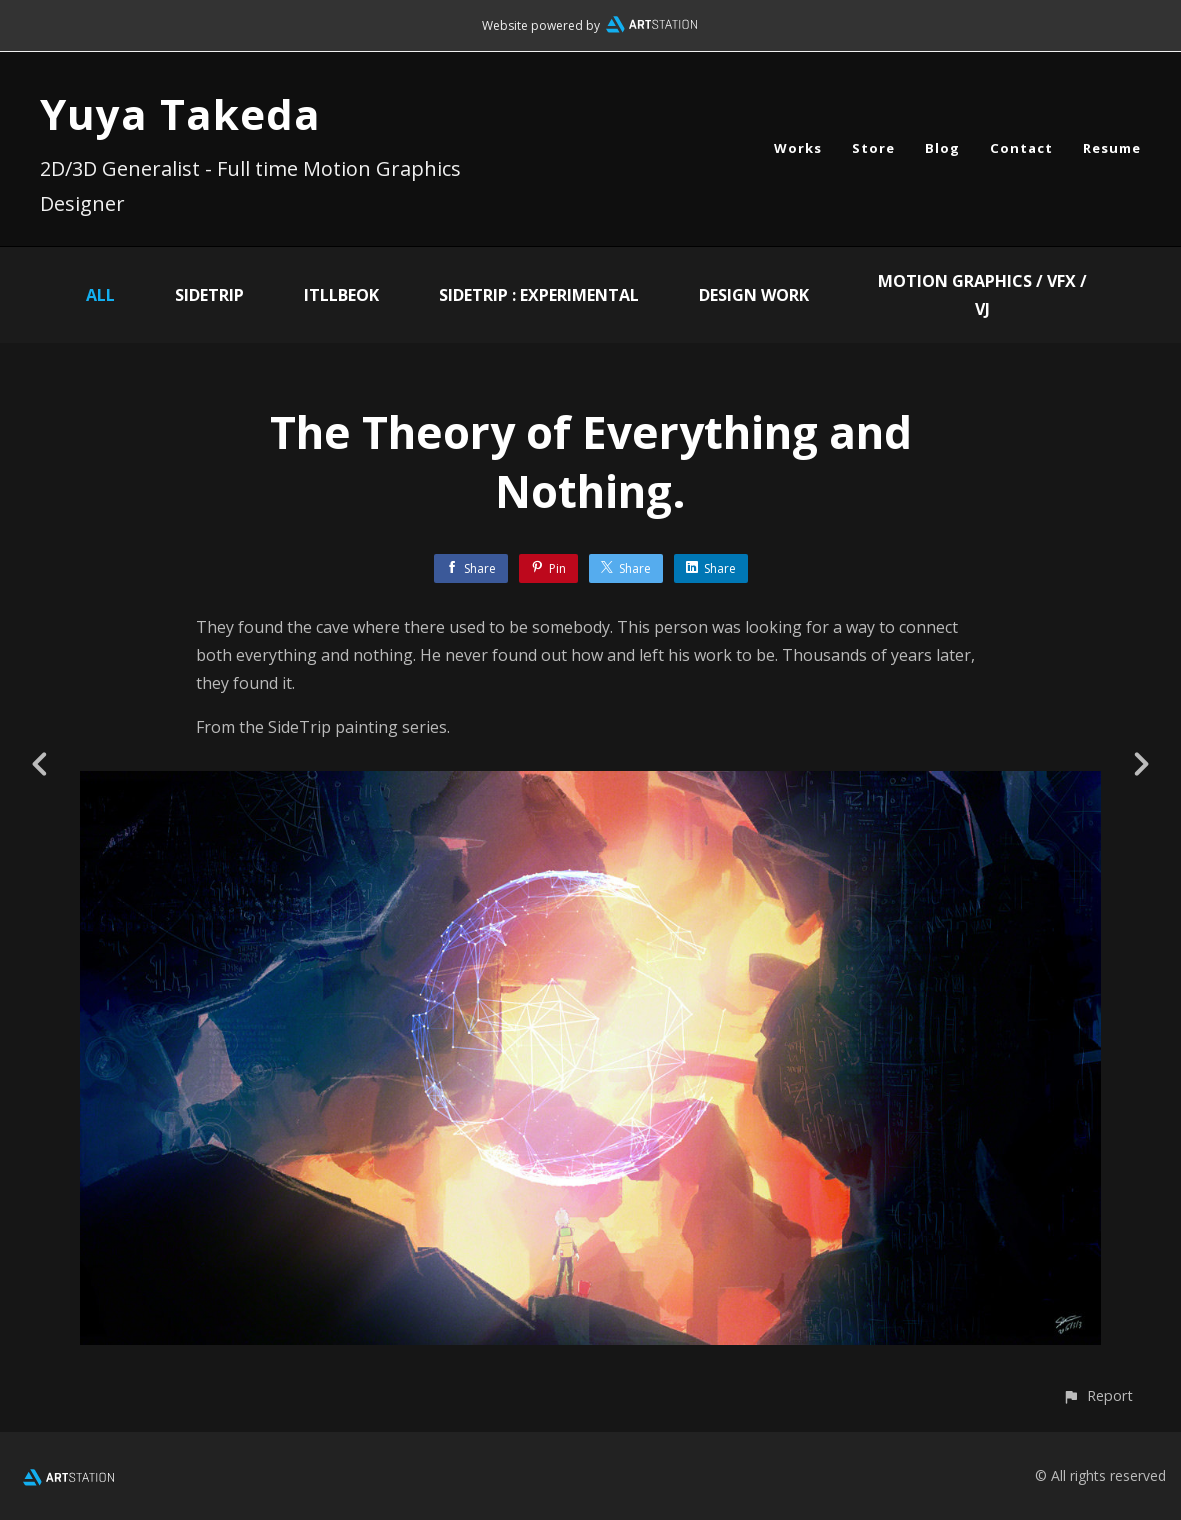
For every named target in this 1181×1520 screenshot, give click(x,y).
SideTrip (209, 295)
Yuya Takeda (180, 113)
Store (873, 148)
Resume (1112, 148)
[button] (1097, 1395)
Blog (942, 148)
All (100, 295)
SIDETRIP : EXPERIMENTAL (539, 295)
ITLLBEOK (341, 295)
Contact (1021, 148)
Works (798, 148)
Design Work (754, 295)
